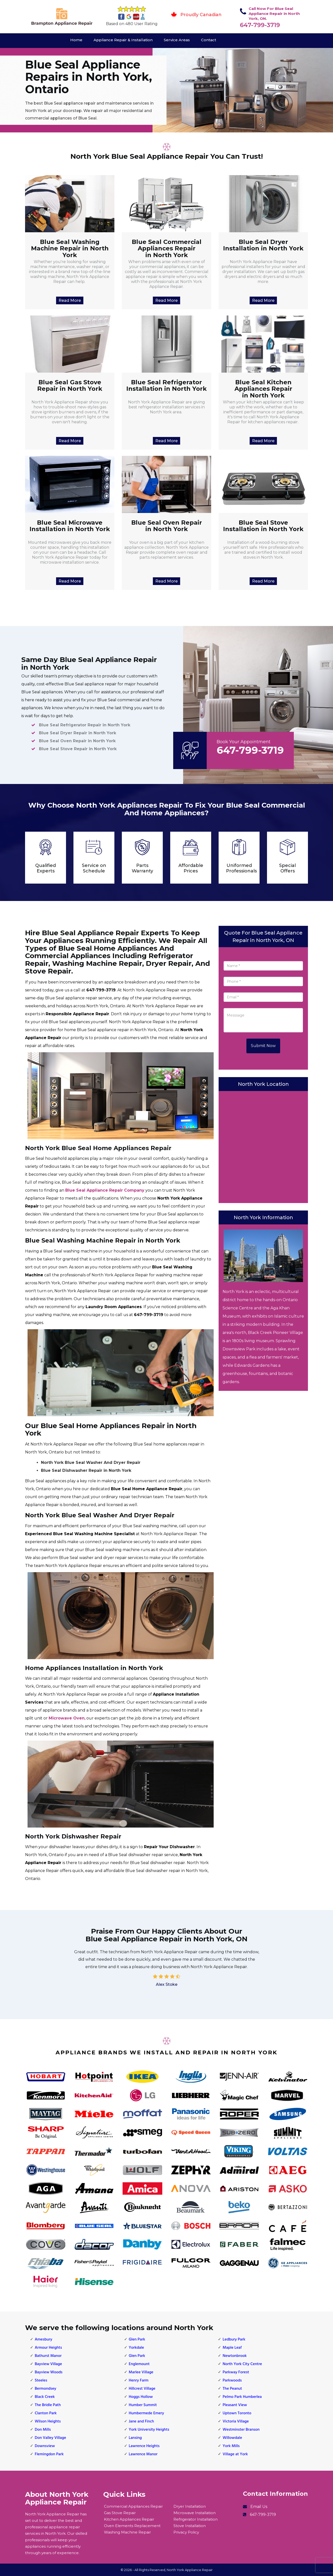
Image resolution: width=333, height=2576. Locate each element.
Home (76, 40)
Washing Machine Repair (127, 2532)
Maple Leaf (232, 2347)
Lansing (135, 2438)
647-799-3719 (260, 25)
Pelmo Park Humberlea (242, 2397)
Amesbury (43, 2339)
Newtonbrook (235, 2356)
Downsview (45, 2446)
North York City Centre (242, 2364)
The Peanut (232, 2388)
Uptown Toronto (237, 2413)
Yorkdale (136, 2347)
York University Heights (149, 2429)
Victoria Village (236, 2421)
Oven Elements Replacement (132, 2525)
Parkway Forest (236, 2372)
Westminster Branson (241, 2429)
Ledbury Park (234, 2339)
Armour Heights (48, 2347)
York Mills (231, 2446)
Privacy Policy (186, 2532)
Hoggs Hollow (141, 2397)
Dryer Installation (189, 2506)
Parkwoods (232, 2380)
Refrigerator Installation (195, 2519)
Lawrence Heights (144, 2446)
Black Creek (45, 2397)
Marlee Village (141, 2372)
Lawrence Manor (143, 2454)
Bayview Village (48, 2364)
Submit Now (263, 1045)
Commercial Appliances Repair (133, 2506)
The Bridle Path (48, 2405)
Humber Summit (143, 2405)
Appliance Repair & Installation (123, 40)
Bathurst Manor (48, 2356)
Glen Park (137, 2339)
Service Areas (177, 40)
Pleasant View (235, 2405)
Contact (208, 40)
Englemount (139, 2364)
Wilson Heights (48, 2421)
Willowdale (232, 2438)
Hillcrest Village (142, 2388)
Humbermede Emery (146, 2413)
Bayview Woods (49, 2372)
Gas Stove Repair (120, 2512)
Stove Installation (189, 2525)
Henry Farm (139, 2380)
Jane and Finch (141, 2421)
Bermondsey (45, 2388)
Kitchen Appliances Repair (129, 2519)
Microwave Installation (194, 2512)
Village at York (235, 2454)
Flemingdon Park (49, 2454)
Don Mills (43, 2429)
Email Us (258, 2506)
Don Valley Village (50, 2438)
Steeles (41, 2380)
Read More (70, 300)
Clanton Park (46, 2413)
